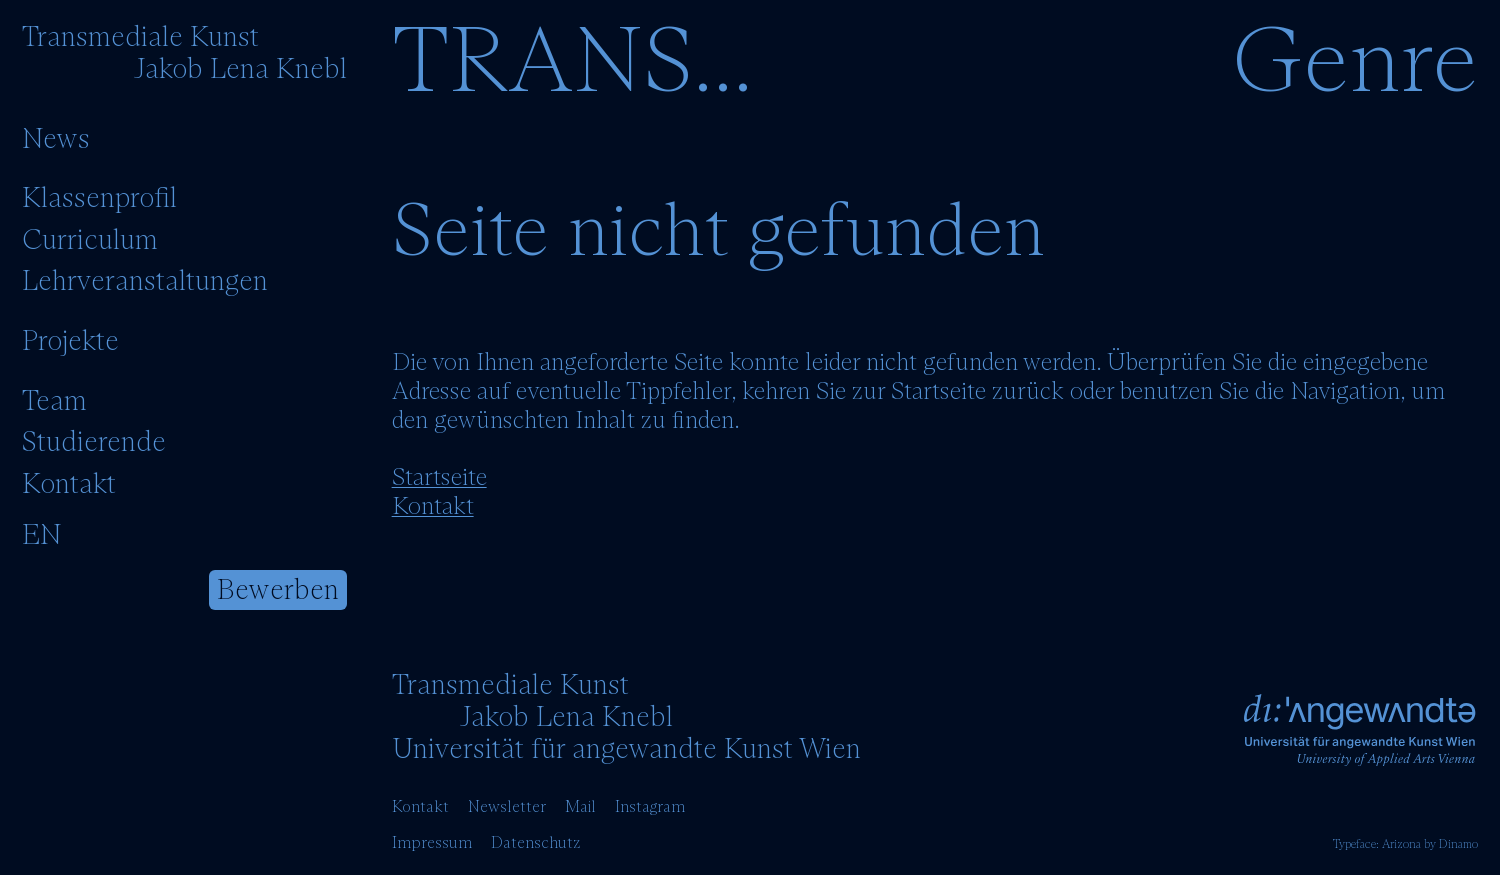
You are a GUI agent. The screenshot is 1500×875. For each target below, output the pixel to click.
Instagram (650, 807)
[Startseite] (184, 54)
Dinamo (1458, 845)
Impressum (432, 843)
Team (54, 402)
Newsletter (507, 807)
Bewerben (278, 591)
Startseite (439, 478)
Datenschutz (535, 843)
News (56, 140)
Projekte (70, 342)
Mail (580, 807)
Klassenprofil (99, 199)
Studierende (94, 443)
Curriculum (90, 241)
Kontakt (69, 485)
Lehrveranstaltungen (145, 282)
